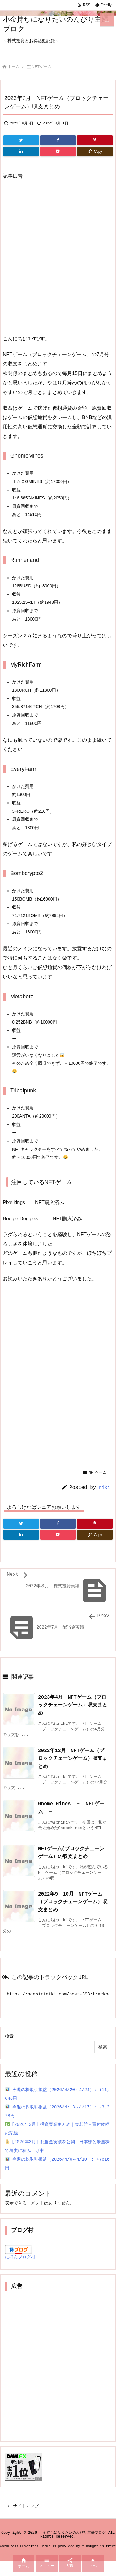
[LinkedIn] (21, 151)
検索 (9, 2047)
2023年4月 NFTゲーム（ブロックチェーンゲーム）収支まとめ (72, 1705)
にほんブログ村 (20, 2269)
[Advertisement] (58, 257)
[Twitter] (21, 140)
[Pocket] (58, 151)
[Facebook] (58, 140)
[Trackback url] (58, 2004)
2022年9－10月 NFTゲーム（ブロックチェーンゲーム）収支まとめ (72, 1910)
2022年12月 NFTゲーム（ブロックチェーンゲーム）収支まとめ (72, 1761)
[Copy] (95, 151)
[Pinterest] (95, 140)
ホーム (13, 66)
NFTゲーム (42, 66)
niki (104, 1488)
